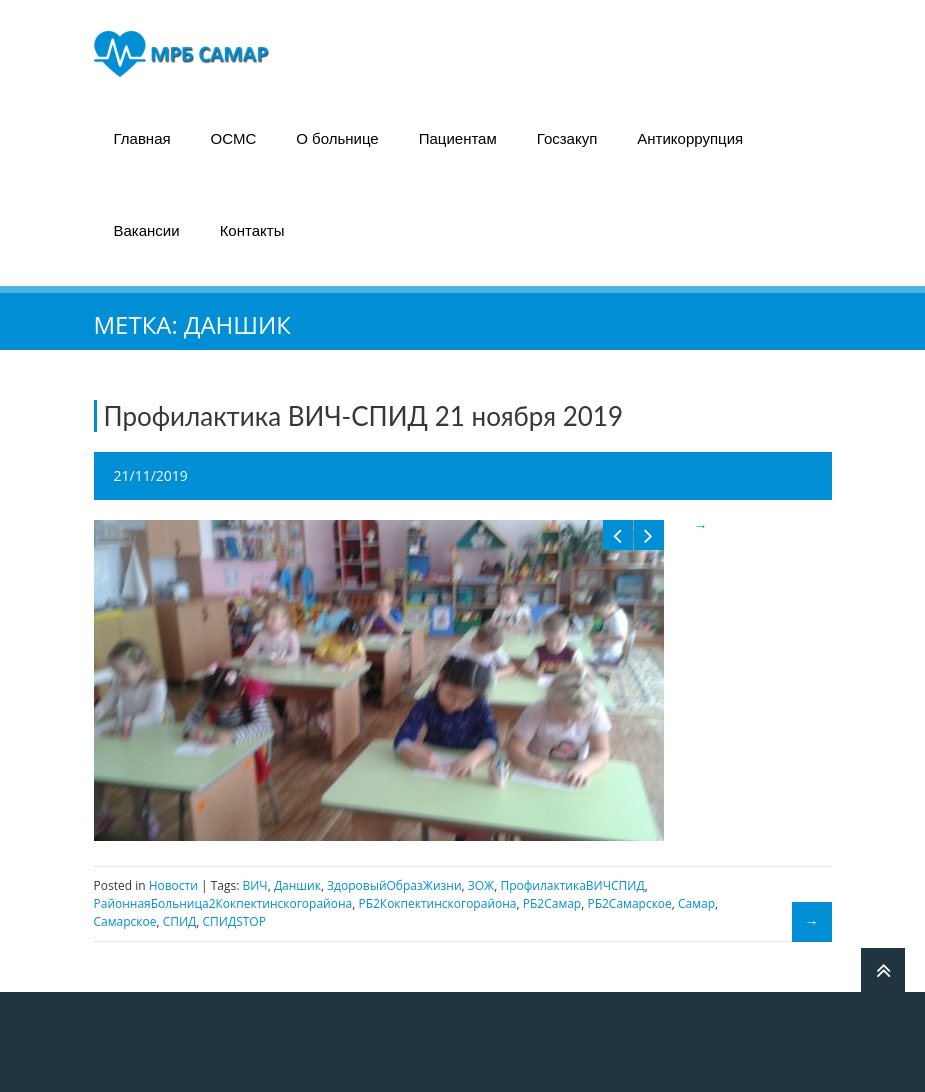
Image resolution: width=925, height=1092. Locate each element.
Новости (173, 885)
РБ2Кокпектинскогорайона (437, 903)
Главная (142, 138)
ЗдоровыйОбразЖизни (394, 885)
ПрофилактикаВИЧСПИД (572, 885)
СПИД (180, 921)
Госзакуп (567, 138)
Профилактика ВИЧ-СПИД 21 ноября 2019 (364, 416)
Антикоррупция (690, 138)
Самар (696, 903)
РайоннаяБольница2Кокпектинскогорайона (223, 903)
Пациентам (458, 138)
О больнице (337, 138)
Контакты (252, 230)
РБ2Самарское (629, 903)
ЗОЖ (481, 885)
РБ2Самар (552, 903)
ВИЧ (254, 885)
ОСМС (234, 138)
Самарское (125, 921)
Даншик (297, 885)
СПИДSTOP (234, 921)
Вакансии (147, 230)
